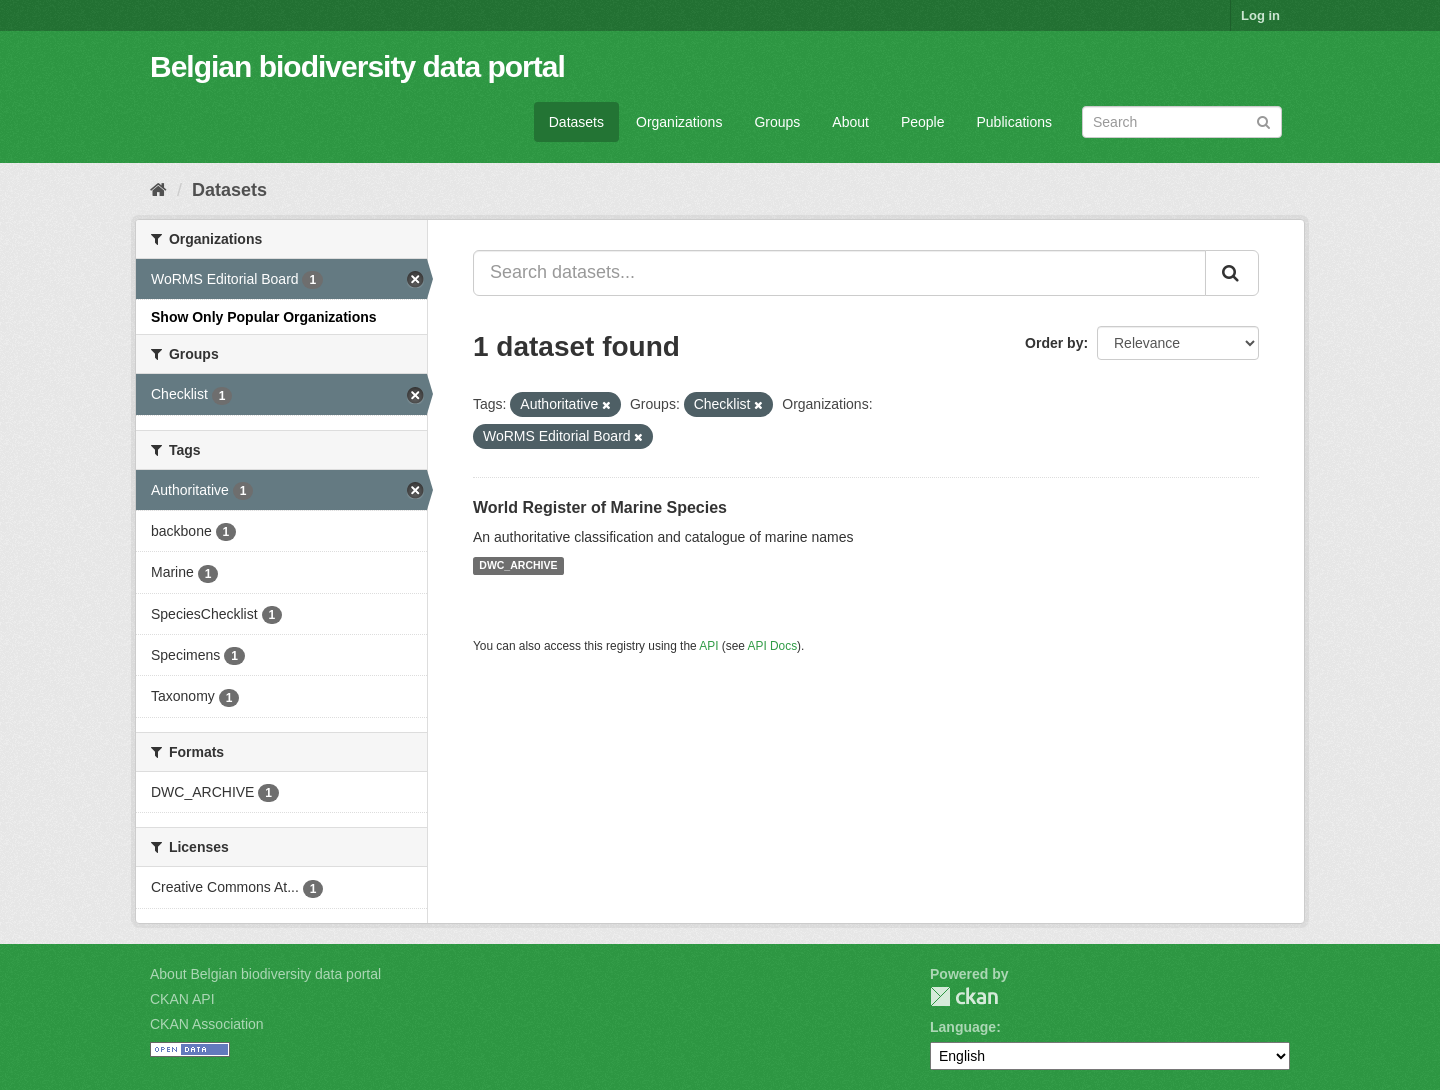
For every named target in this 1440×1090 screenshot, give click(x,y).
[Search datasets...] (839, 273)
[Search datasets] (1182, 122)
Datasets (576, 122)
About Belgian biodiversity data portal (265, 974)
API (708, 646)
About (850, 122)
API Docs (773, 646)
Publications (1015, 122)
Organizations (679, 122)
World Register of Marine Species (600, 507)
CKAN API (182, 999)
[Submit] (1263, 120)
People (923, 122)
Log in (1260, 15)
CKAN (964, 996)
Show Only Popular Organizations (264, 317)
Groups (777, 122)
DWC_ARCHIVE (518, 566)
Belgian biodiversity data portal (357, 66)
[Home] (158, 190)
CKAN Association (207, 1024)
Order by (1054, 343)
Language (963, 1027)
